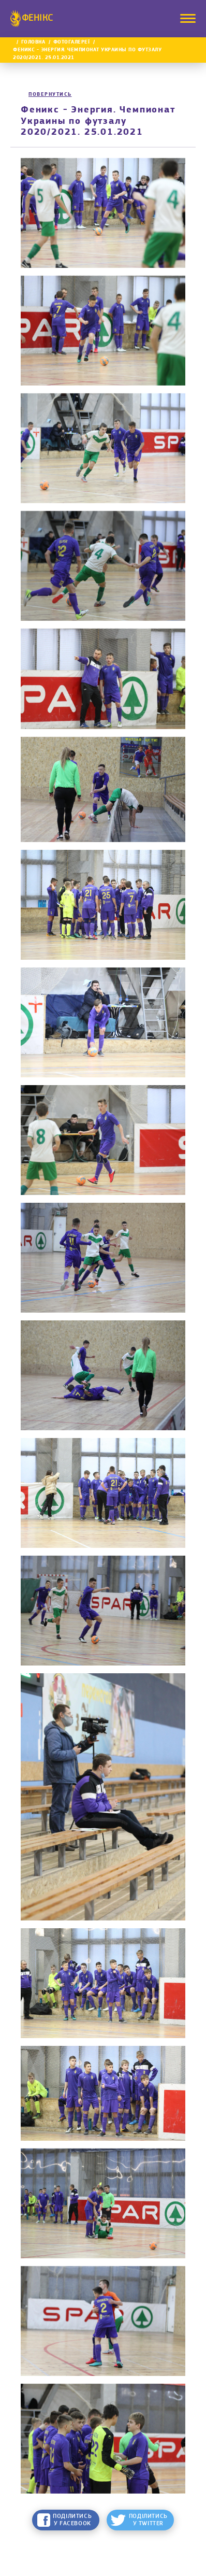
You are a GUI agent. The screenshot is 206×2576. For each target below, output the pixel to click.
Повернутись (50, 94)
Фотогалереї (71, 42)
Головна (33, 42)
